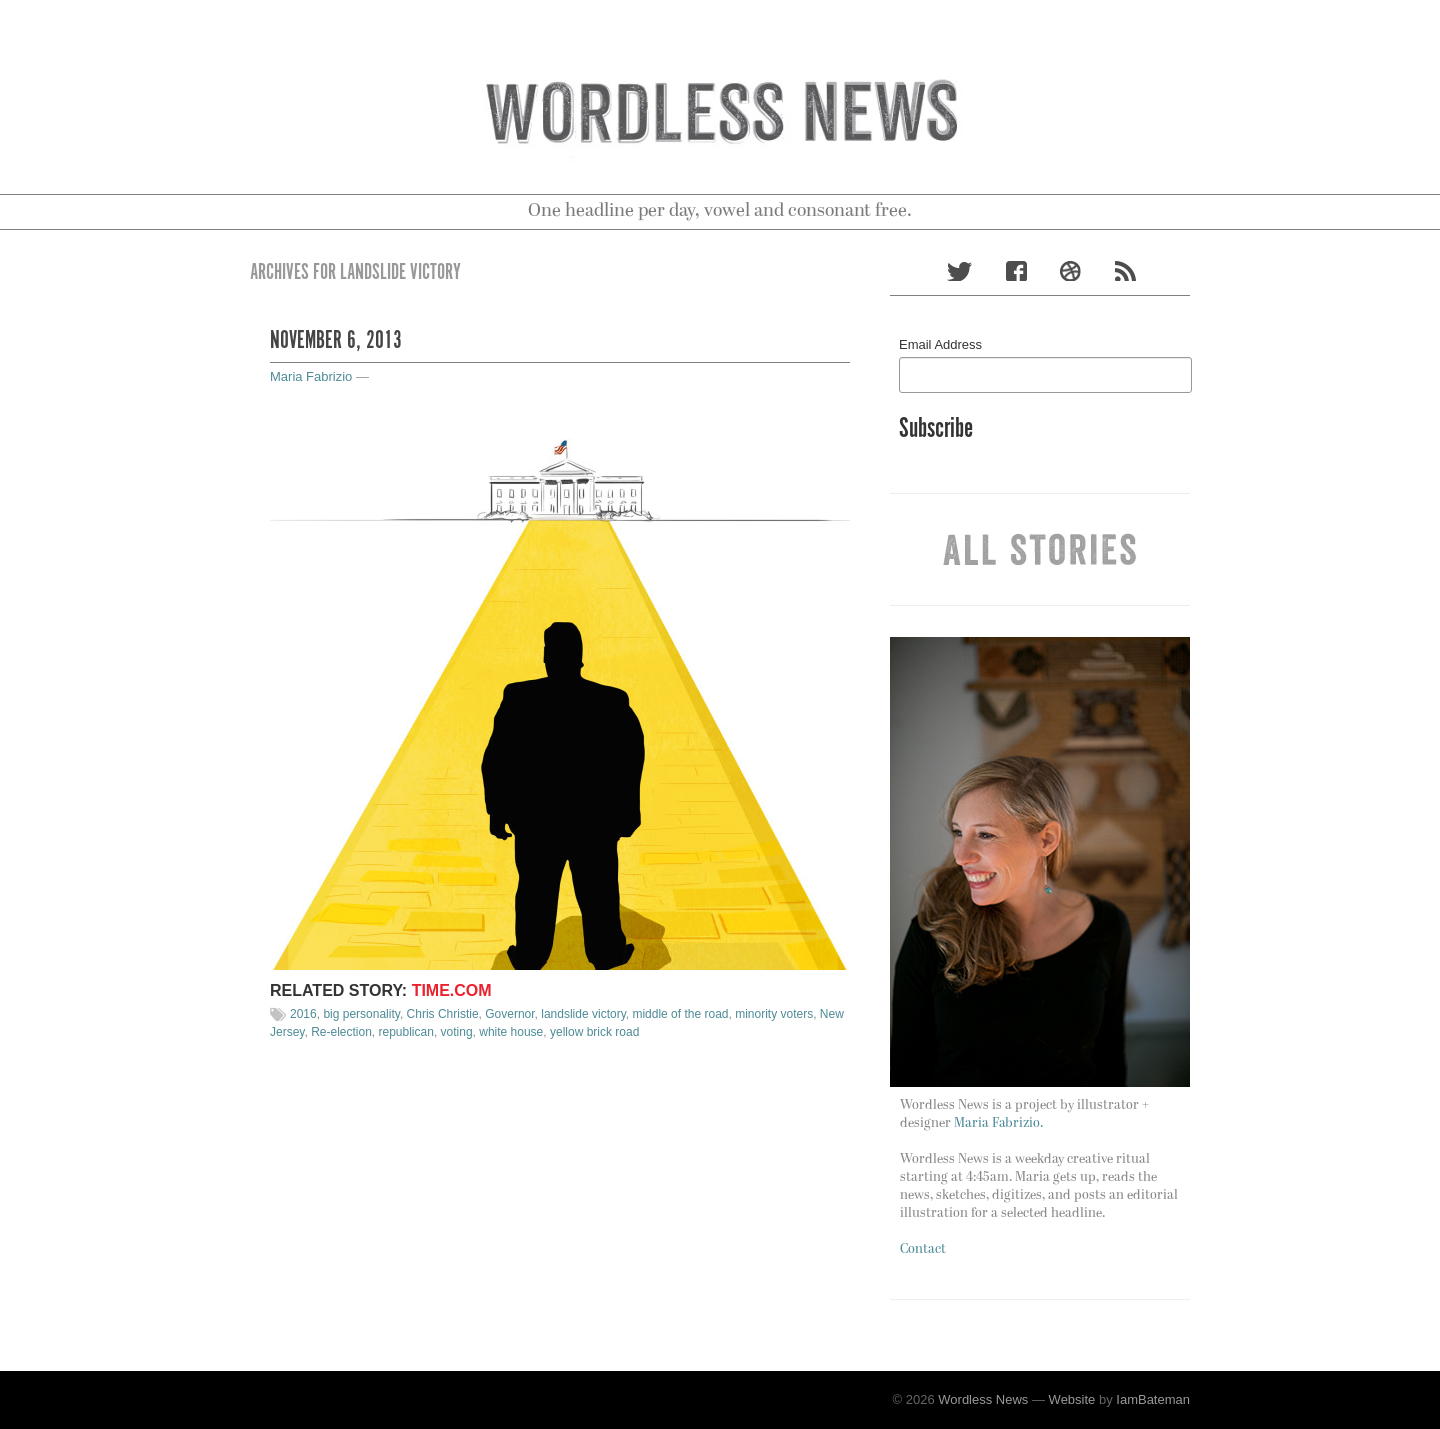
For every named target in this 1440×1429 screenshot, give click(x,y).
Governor (509, 1014)
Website (1072, 1399)
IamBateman (1153, 1399)
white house (511, 1032)
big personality (361, 1014)
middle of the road (680, 1014)
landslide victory (583, 1014)
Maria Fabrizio (311, 376)
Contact (923, 1249)
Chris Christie (443, 1014)
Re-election (341, 1032)
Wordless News (983, 1399)
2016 (303, 1014)
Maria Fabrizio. (998, 1123)
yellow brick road (594, 1032)
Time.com (452, 990)
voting (457, 1032)
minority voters (774, 1014)
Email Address (940, 344)
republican (406, 1032)
